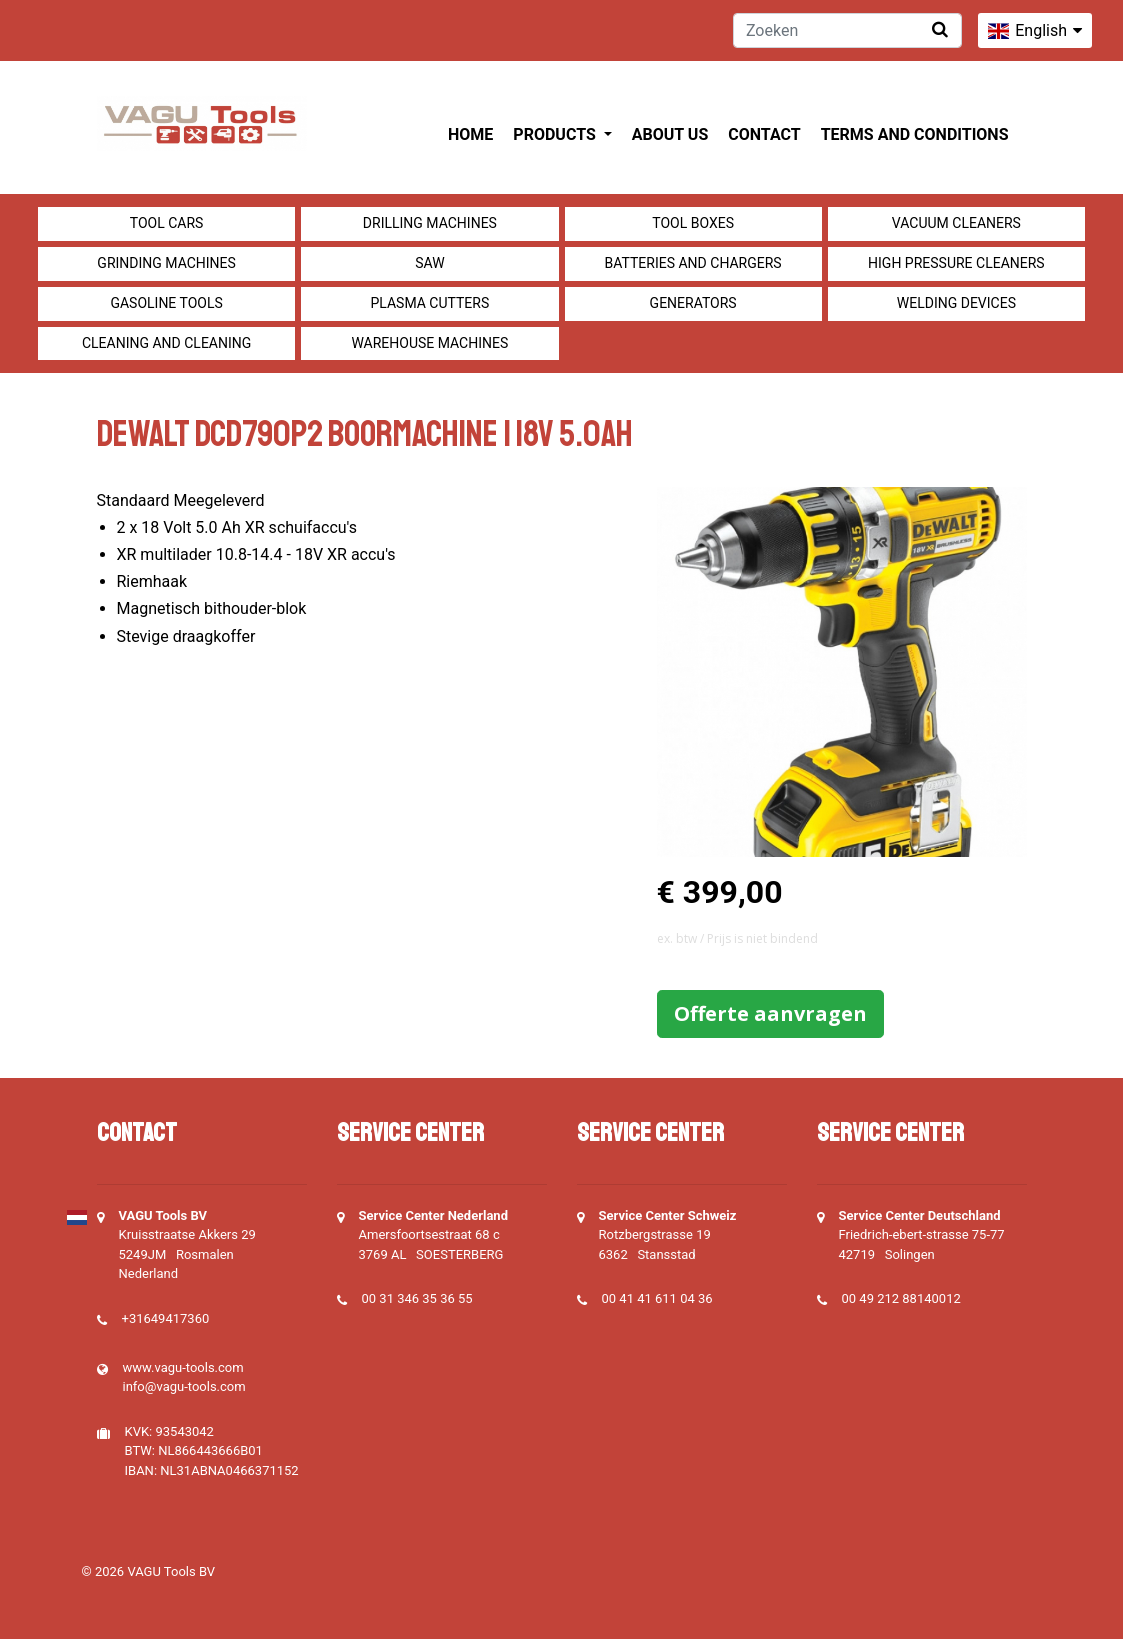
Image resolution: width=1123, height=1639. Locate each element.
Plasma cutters (429, 303)
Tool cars (167, 223)
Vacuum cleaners (956, 223)
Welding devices (956, 303)
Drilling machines (430, 223)
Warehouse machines (429, 343)
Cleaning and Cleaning (166, 343)
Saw (429, 263)
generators (693, 303)
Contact (764, 134)
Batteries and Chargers (693, 263)
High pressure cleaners (956, 263)
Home (470, 134)
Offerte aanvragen (770, 1013)
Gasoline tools (166, 303)
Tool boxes (693, 223)
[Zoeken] (847, 30)
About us (670, 134)
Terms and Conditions (915, 134)
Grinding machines (166, 263)
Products (556, 134)
